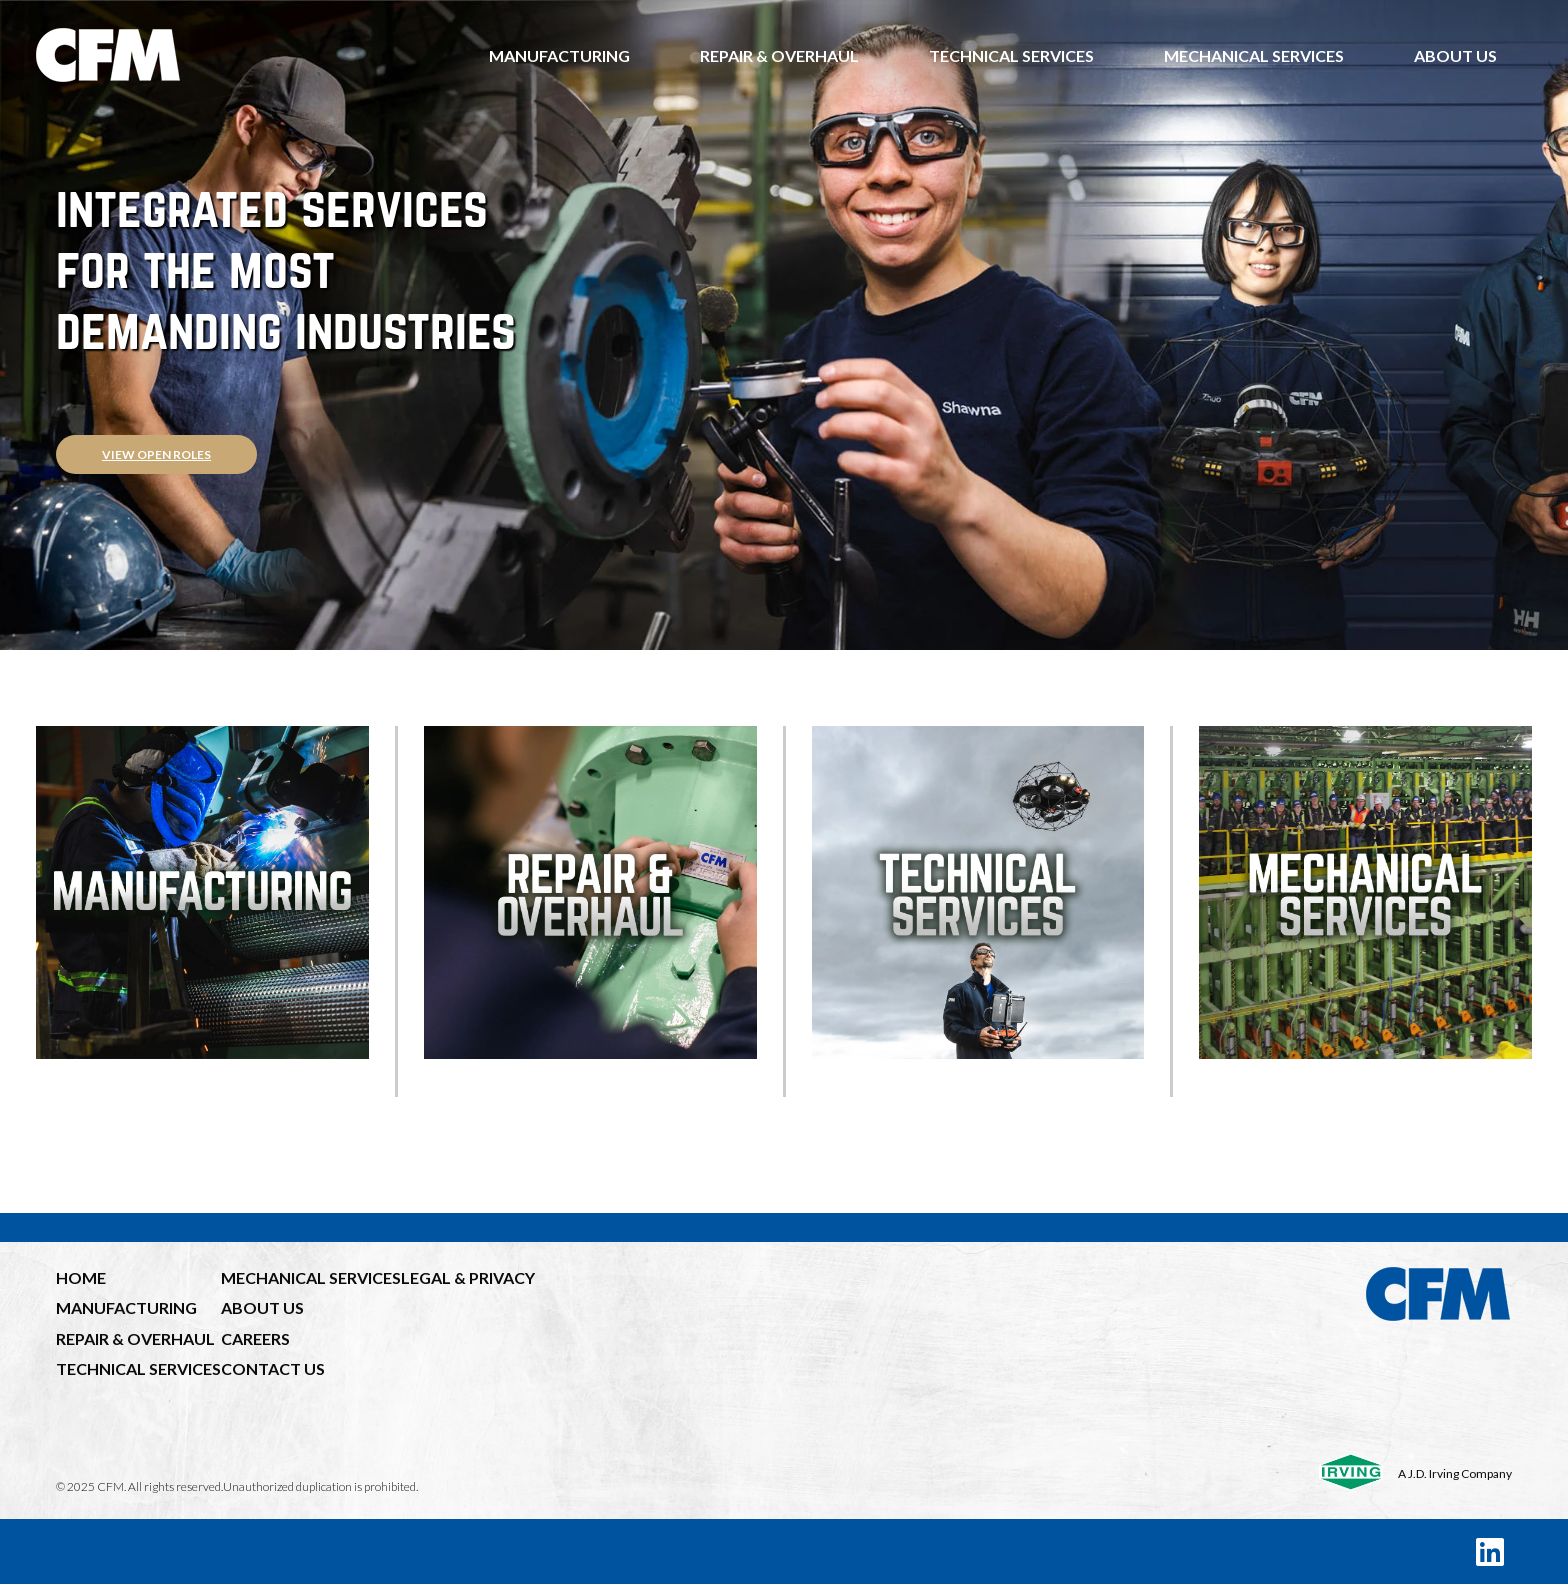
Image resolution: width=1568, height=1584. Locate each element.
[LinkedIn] (1490, 1551)
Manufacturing (559, 55)
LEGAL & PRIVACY (468, 1277)
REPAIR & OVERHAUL (135, 1338)
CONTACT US (273, 1368)
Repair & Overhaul (779, 55)
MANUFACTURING (126, 1307)
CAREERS (255, 1338)
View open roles (156, 454)
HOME (81, 1277)
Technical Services (1011, 55)
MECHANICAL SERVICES (311, 1277)
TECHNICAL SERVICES (138, 1368)
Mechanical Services (1254, 55)
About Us (1455, 55)
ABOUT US (262, 1307)
